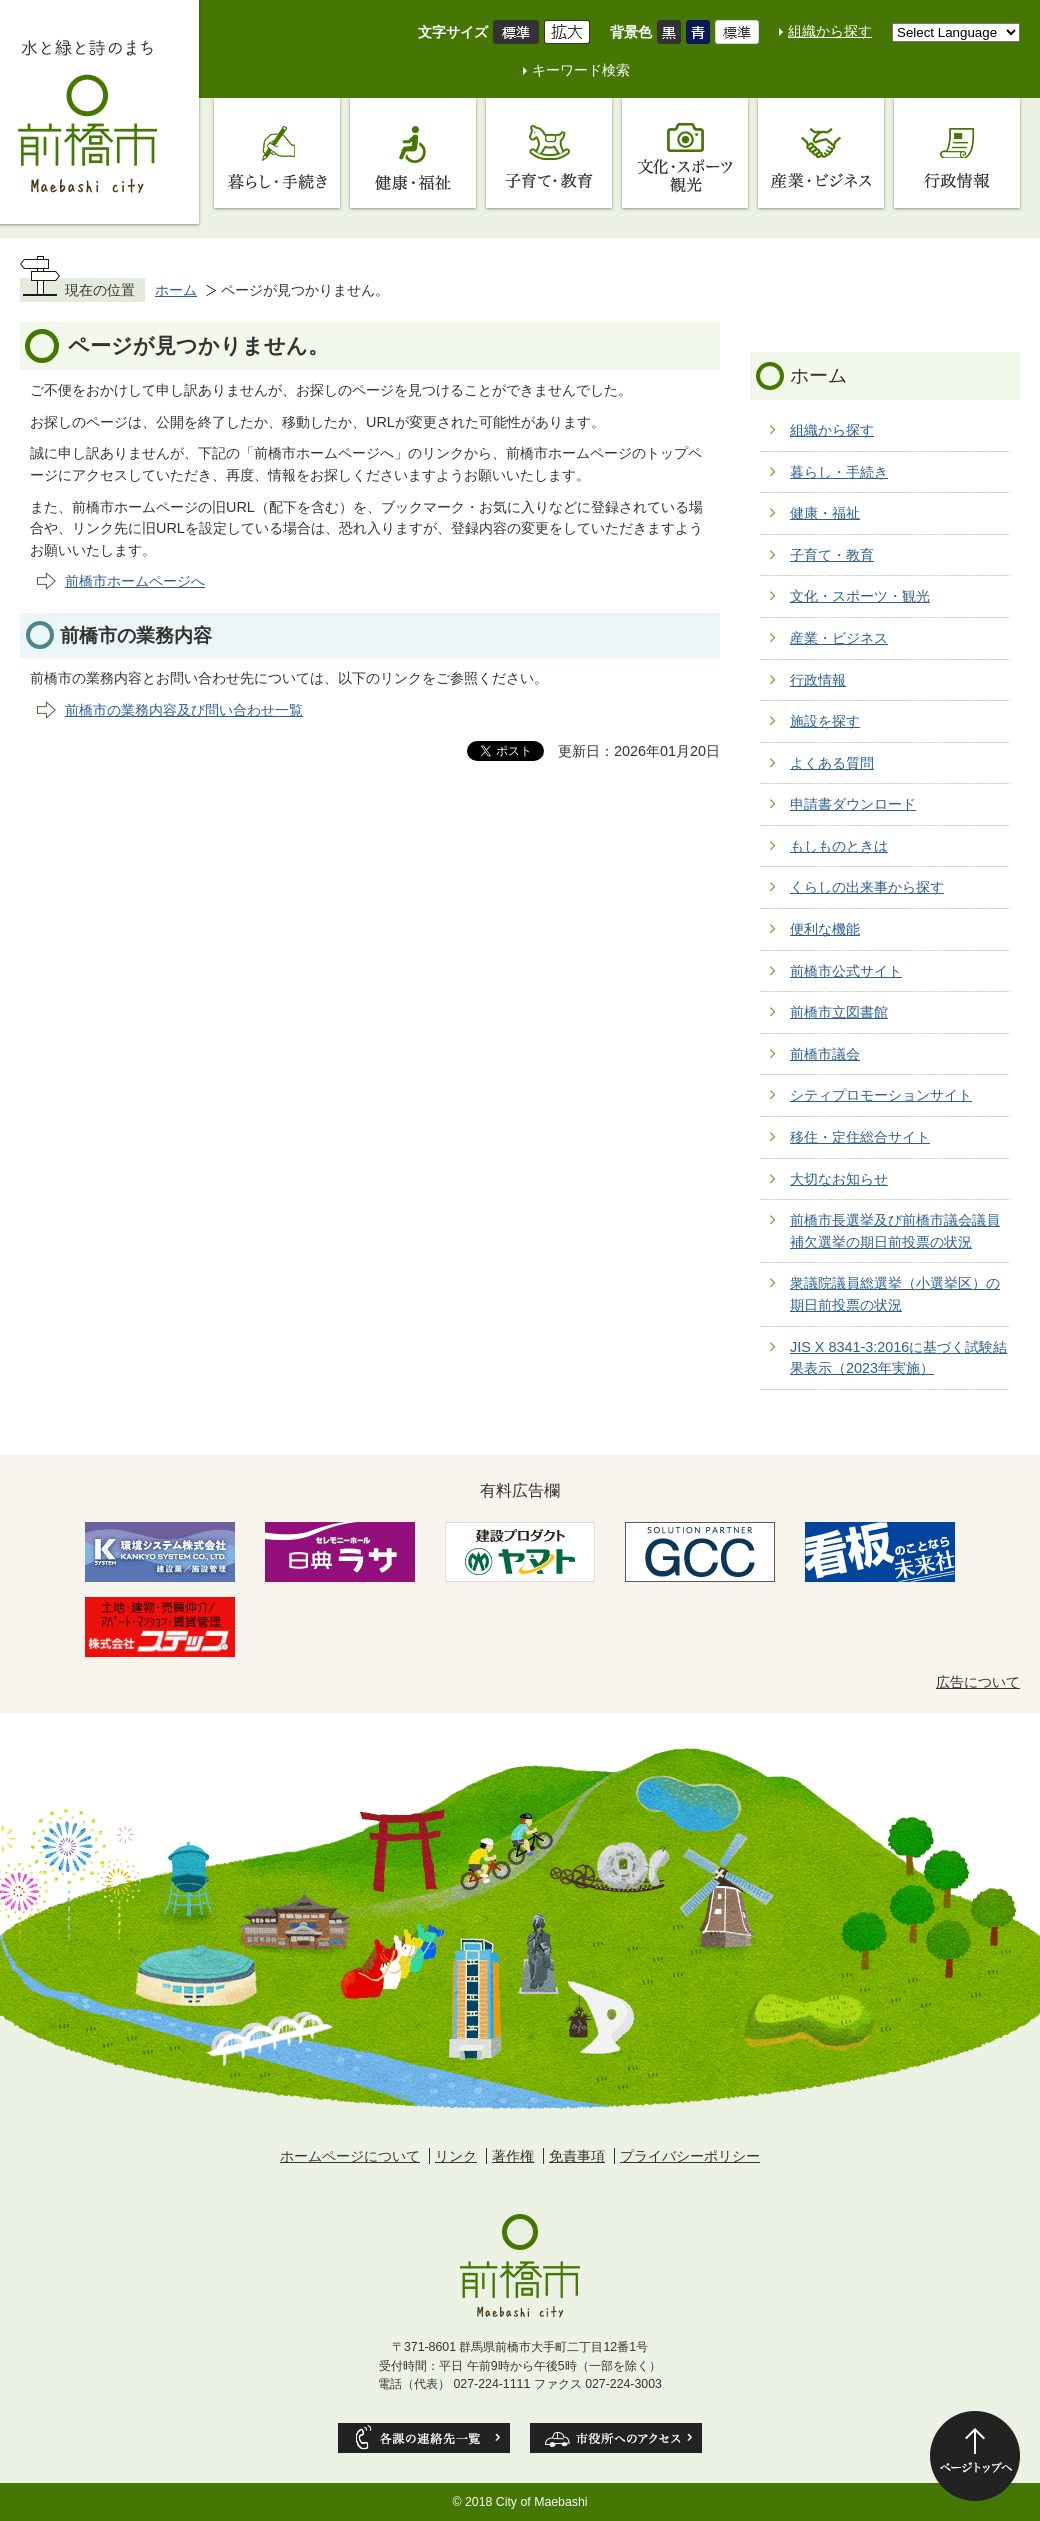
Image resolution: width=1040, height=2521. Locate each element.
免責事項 (577, 2156)
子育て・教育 (832, 555)
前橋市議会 (825, 1054)
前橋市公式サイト (846, 971)
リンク (456, 2156)
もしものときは (839, 846)
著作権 (513, 2156)
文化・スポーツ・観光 (860, 596)
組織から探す (830, 31)
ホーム (176, 290)
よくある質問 (832, 763)
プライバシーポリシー (690, 2156)
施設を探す (825, 721)
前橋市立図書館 (839, 1012)
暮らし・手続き (839, 472)
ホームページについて (350, 2156)
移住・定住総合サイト (860, 1137)
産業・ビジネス (839, 638)
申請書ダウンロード (853, 804)
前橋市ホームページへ (135, 581)
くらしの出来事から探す (867, 887)
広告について (978, 1682)
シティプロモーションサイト (881, 1095)
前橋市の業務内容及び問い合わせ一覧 (184, 710)
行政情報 (818, 680)
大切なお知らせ (839, 1179)
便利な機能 (825, 929)
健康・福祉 (825, 513)
